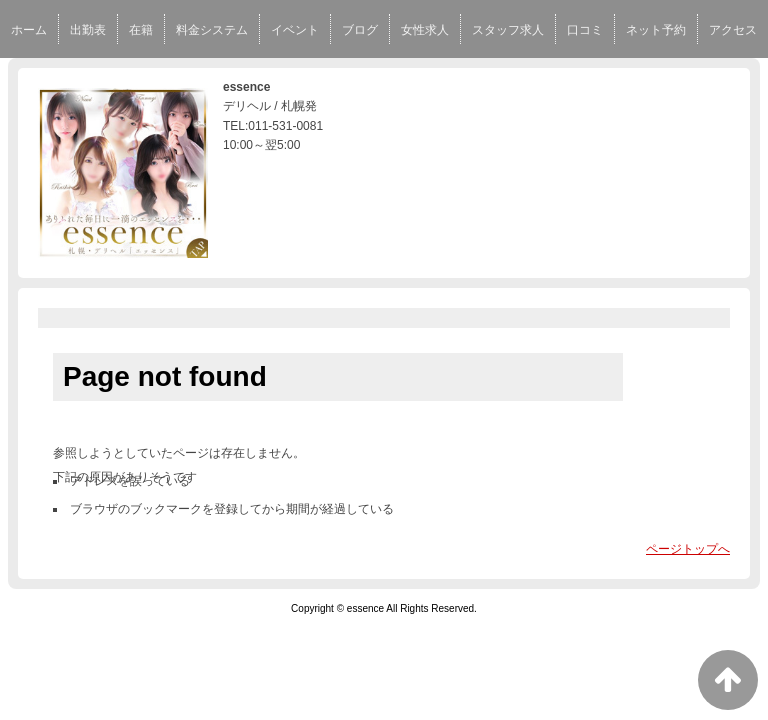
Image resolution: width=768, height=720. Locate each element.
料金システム (212, 30)
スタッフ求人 (508, 30)
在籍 (141, 30)
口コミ (585, 30)
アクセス (733, 30)
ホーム (29, 30)
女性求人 (425, 30)
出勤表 (88, 30)
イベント (295, 30)
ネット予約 (656, 30)
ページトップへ (688, 549)
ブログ (360, 30)
